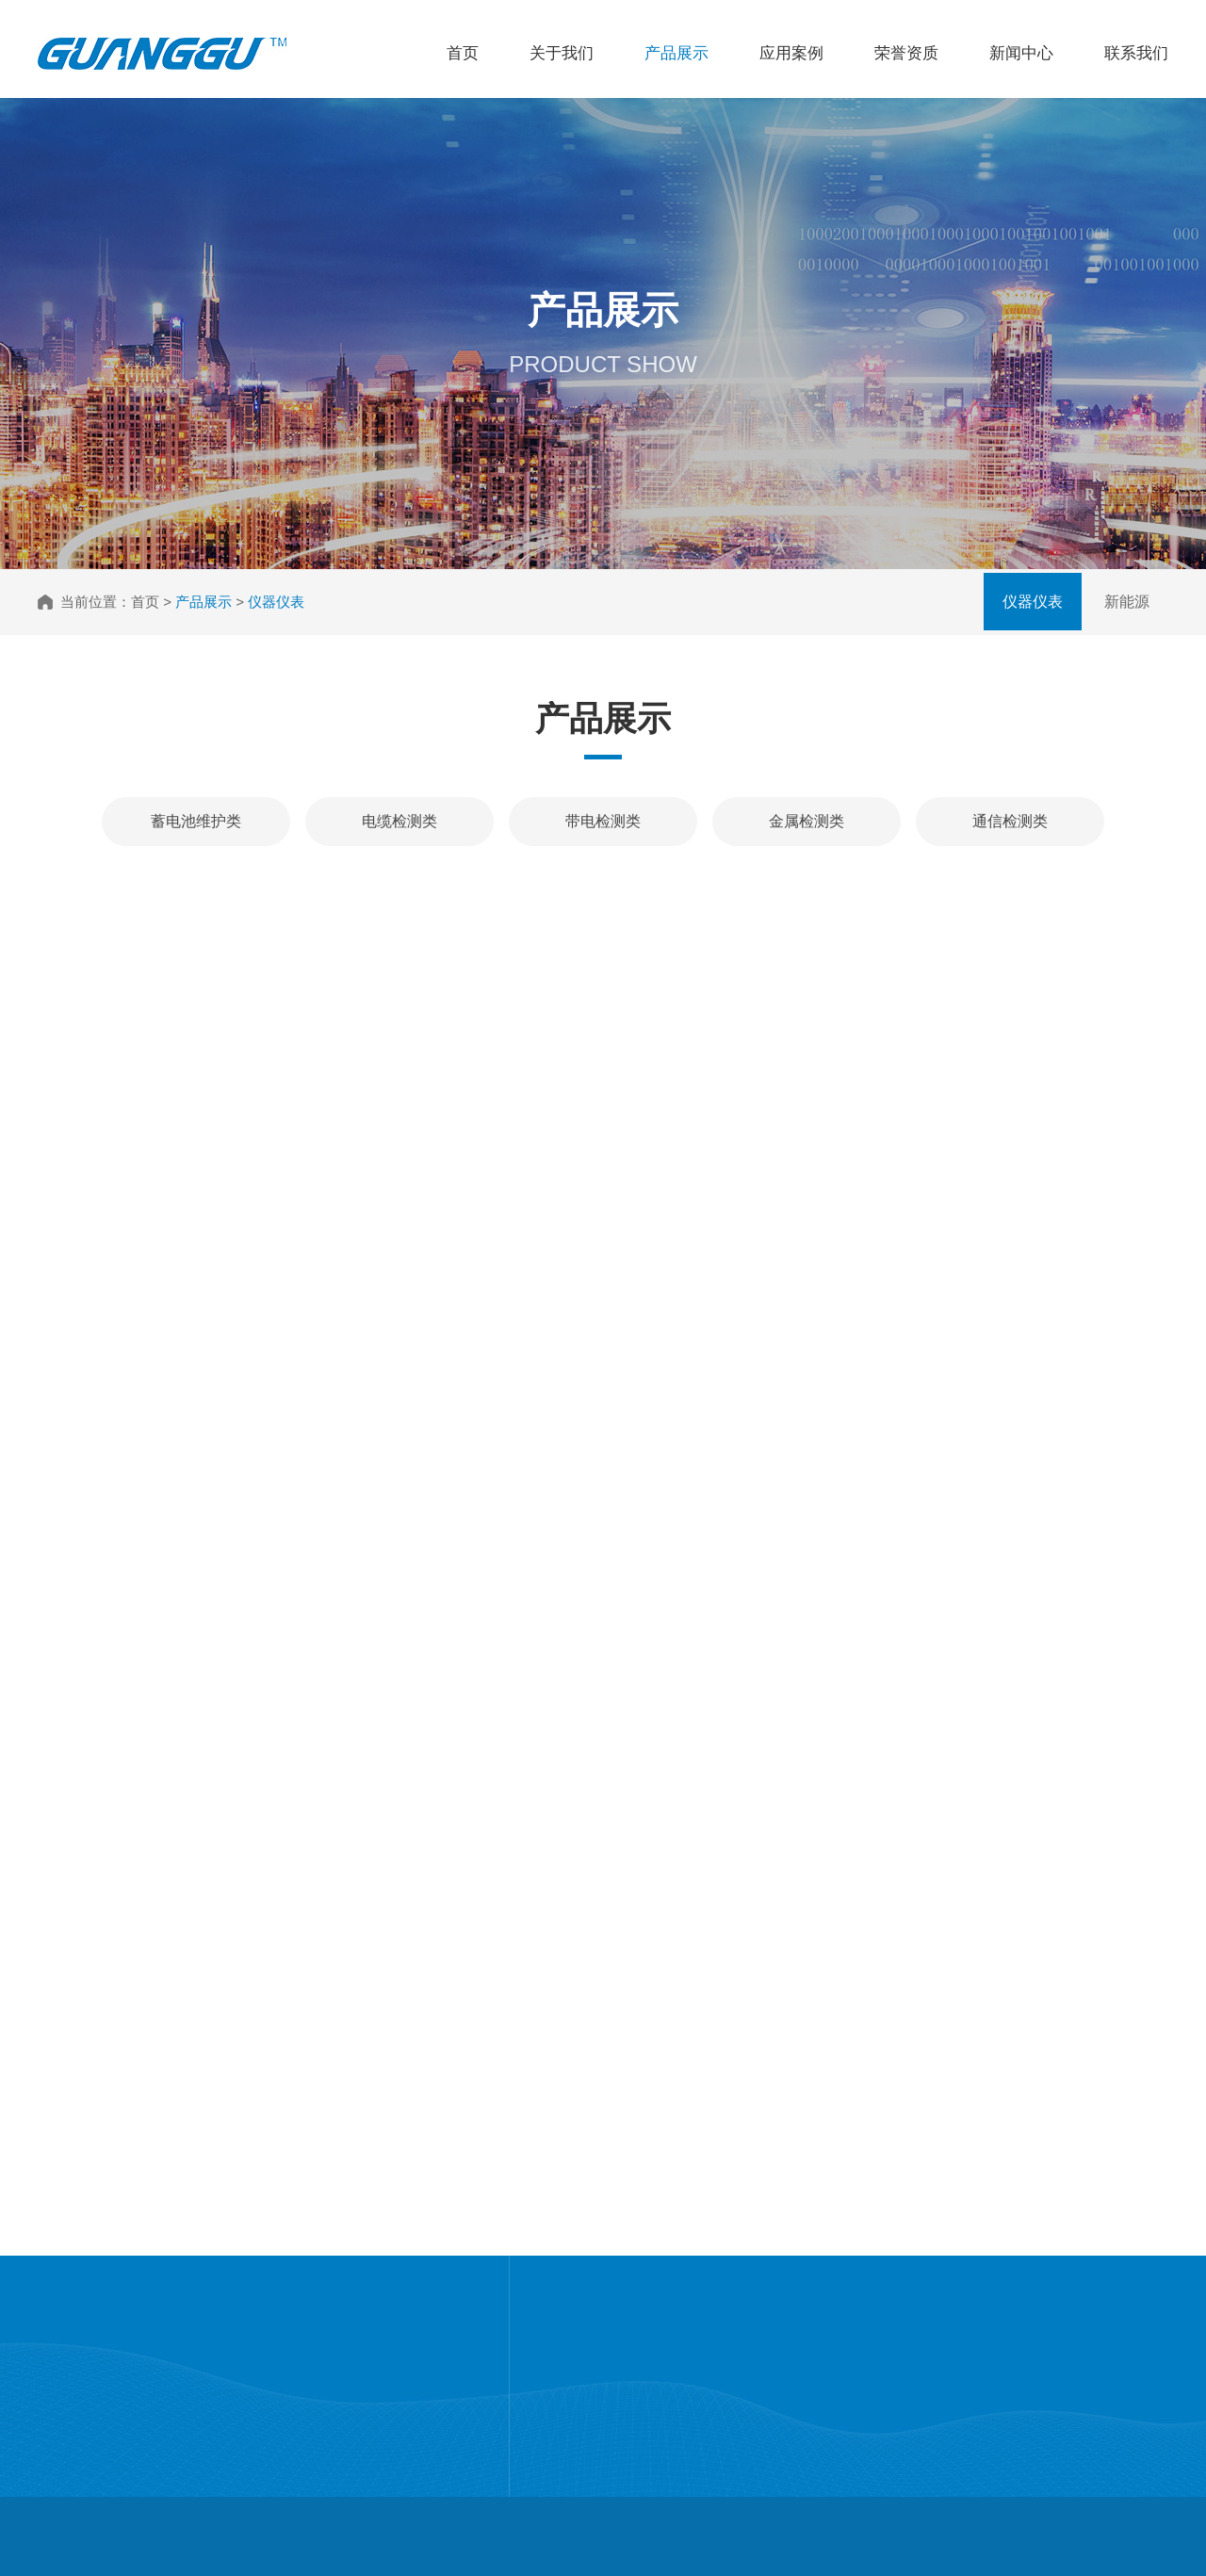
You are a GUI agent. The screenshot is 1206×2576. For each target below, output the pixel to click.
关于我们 (562, 53)
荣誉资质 (906, 53)
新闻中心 (1021, 53)
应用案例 (791, 53)
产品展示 (676, 53)
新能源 (1126, 602)
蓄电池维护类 (196, 821)
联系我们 (1136, 53)
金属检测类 (806, 821)
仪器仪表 (1032, 602)
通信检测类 (1010, 821)
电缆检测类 (399, 821)
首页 (463, 53)
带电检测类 (603, 821)
